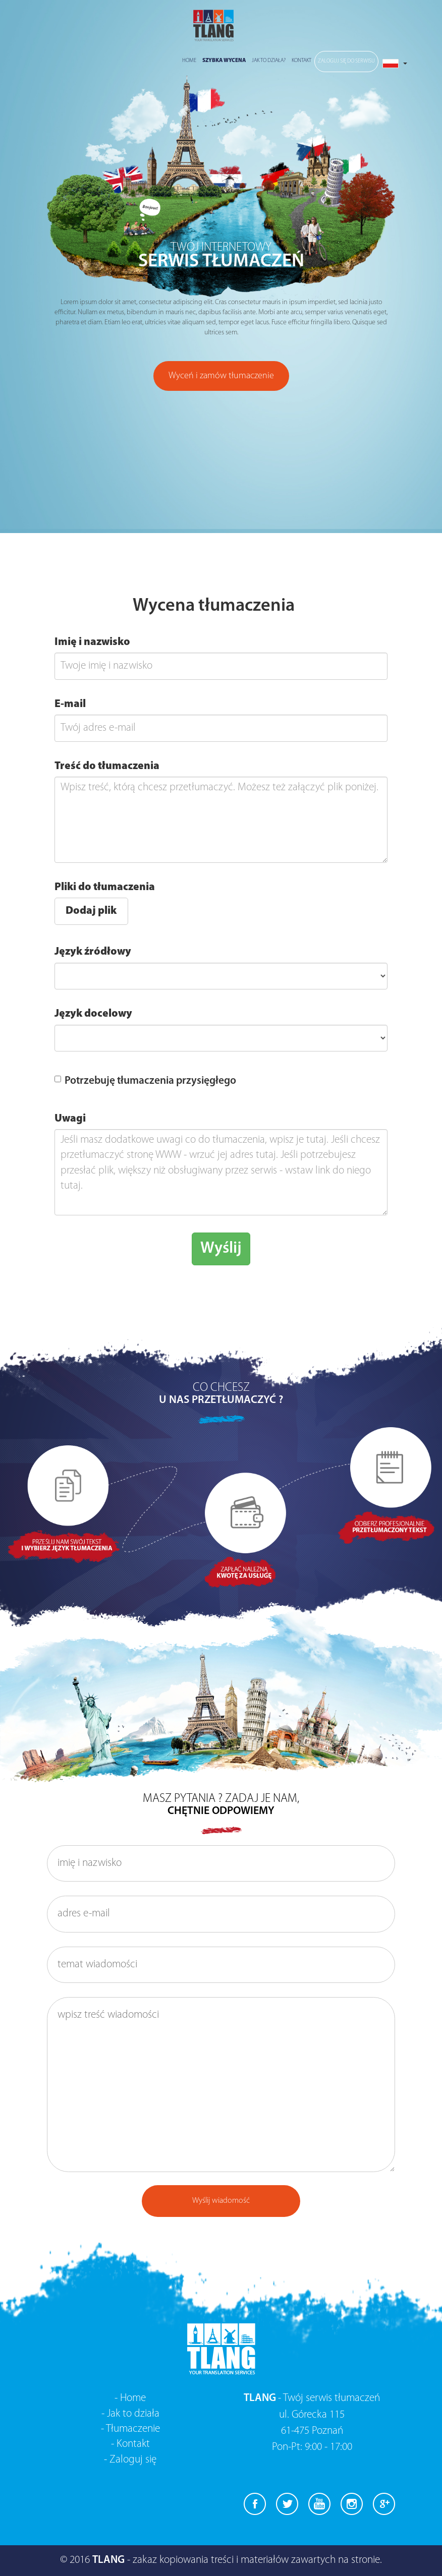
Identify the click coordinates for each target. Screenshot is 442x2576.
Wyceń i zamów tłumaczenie (221, 376)
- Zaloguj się (130, 2459)
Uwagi (70, 1119)
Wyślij (221, 1249)
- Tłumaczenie (130, 2429)
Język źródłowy (92, 952)
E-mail (70, 704)
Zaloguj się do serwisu (346, 61)
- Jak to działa (130, 2414)
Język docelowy (93, 1014)
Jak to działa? (269, 61)
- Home (130, 2398)
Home (189, 61)
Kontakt (301, 61)
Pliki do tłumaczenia (104, 887)
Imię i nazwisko (92, 642)
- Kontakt (130, 2444)
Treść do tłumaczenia (106, 766)
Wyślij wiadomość (221, 2201)
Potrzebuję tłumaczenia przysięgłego (145, 1081)
